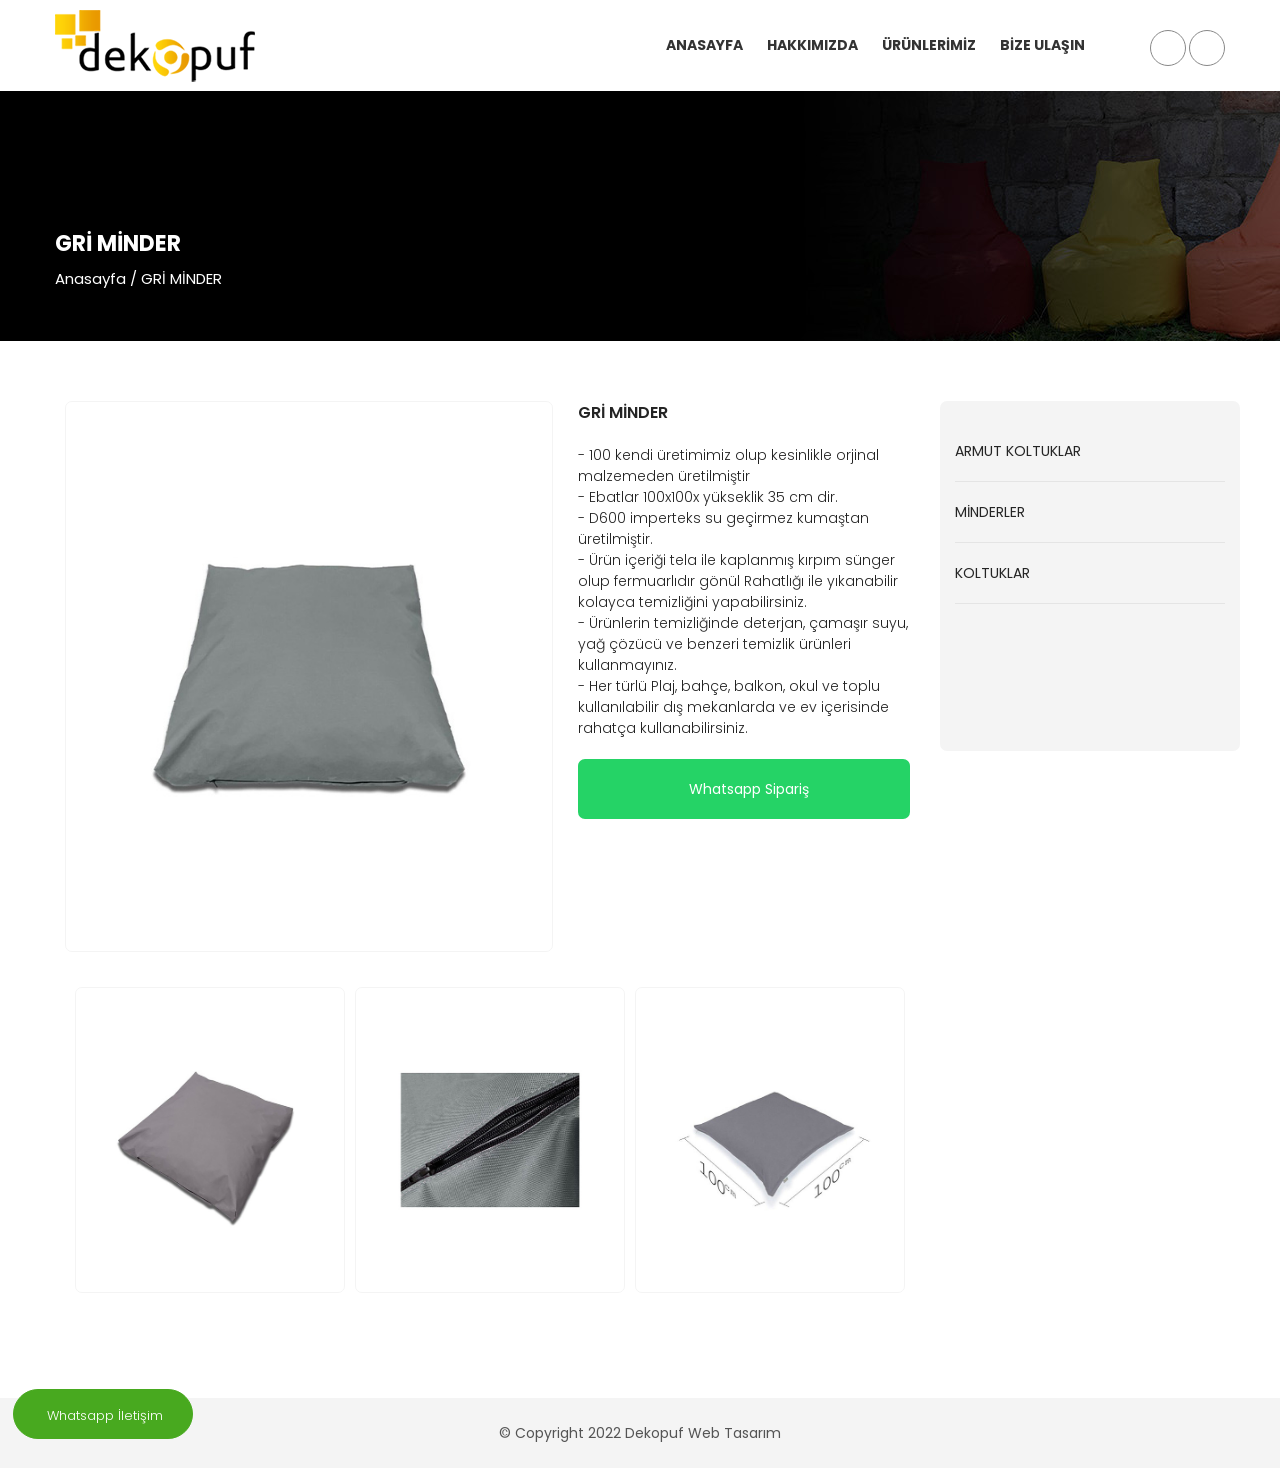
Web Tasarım (734, 1433)
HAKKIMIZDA (812, 45)
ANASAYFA (704, 45)
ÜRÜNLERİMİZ (929, 45)
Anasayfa (90, 278)
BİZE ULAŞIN (1042, 45)
